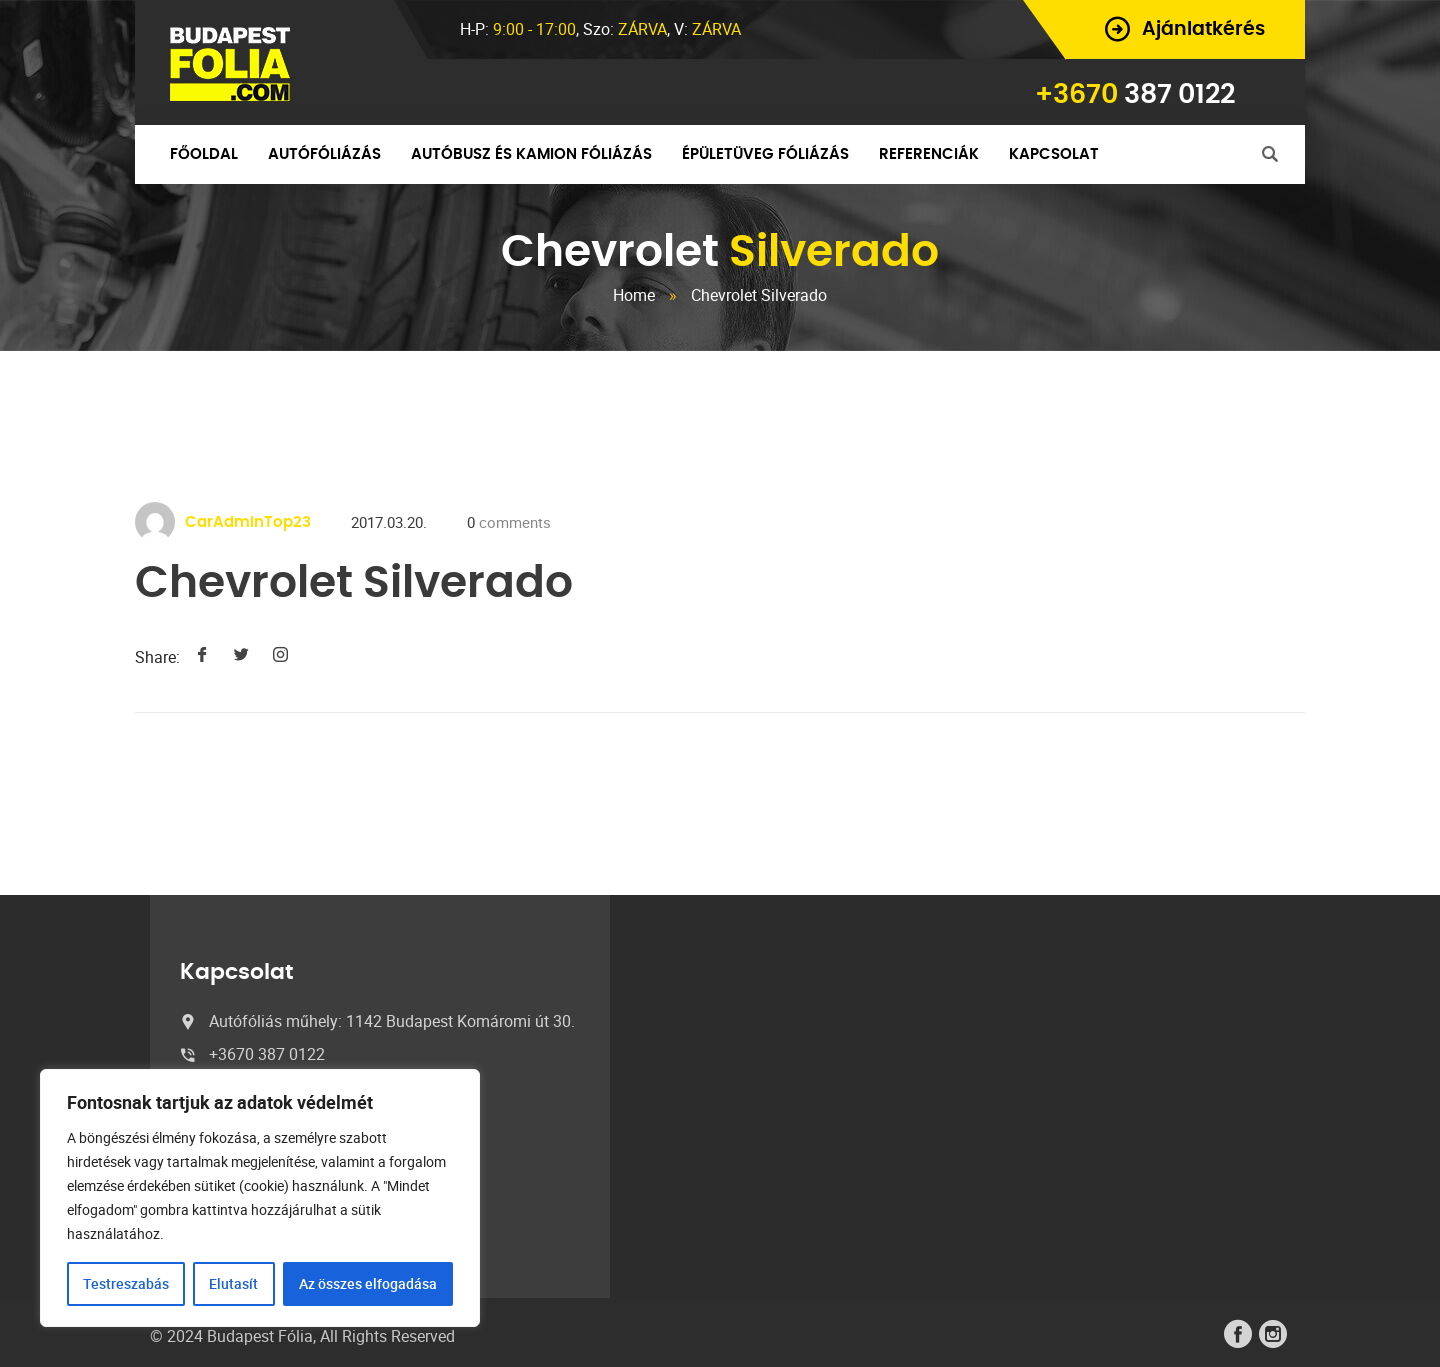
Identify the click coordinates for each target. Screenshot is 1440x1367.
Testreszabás (126, 1283)
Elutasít (233, 1283)
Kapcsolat (1054, 154)
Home (634, 295)
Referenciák (929, 154)
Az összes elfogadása (368, 1283)
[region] (260, 1198)
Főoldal (204, 154)
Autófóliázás (324, 154)
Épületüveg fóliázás (765, 154)
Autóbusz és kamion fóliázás (531, 154)
